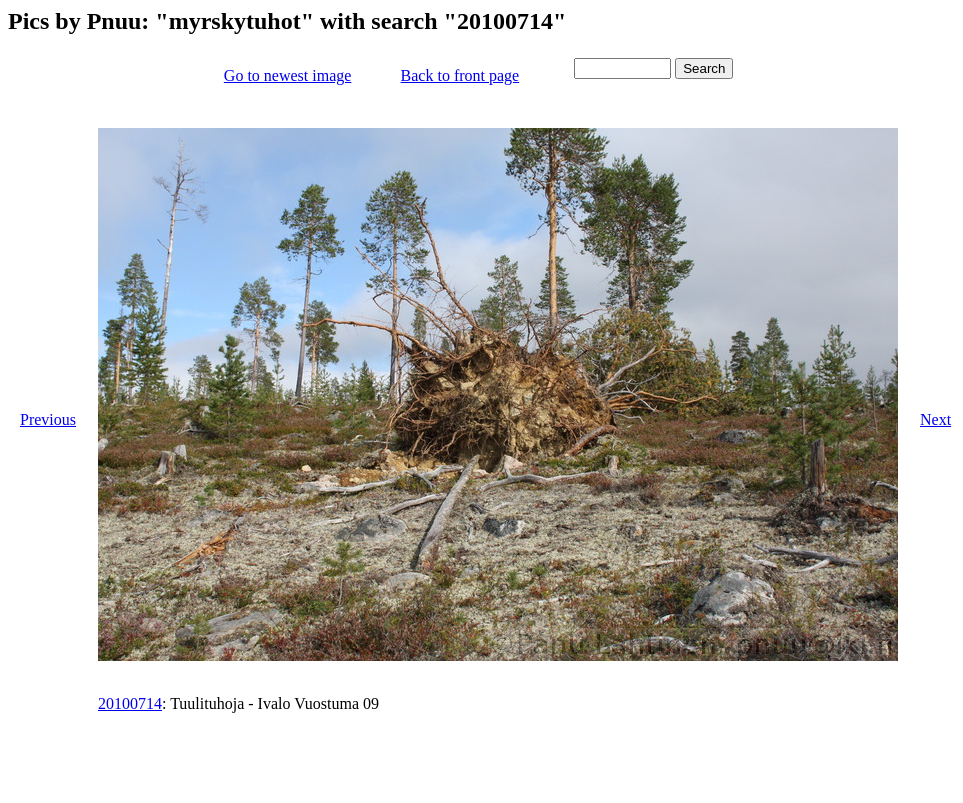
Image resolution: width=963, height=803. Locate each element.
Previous (48, 419)
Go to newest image (288, 75)
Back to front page (460, 75)
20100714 (130, 703)
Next (935, 419)
